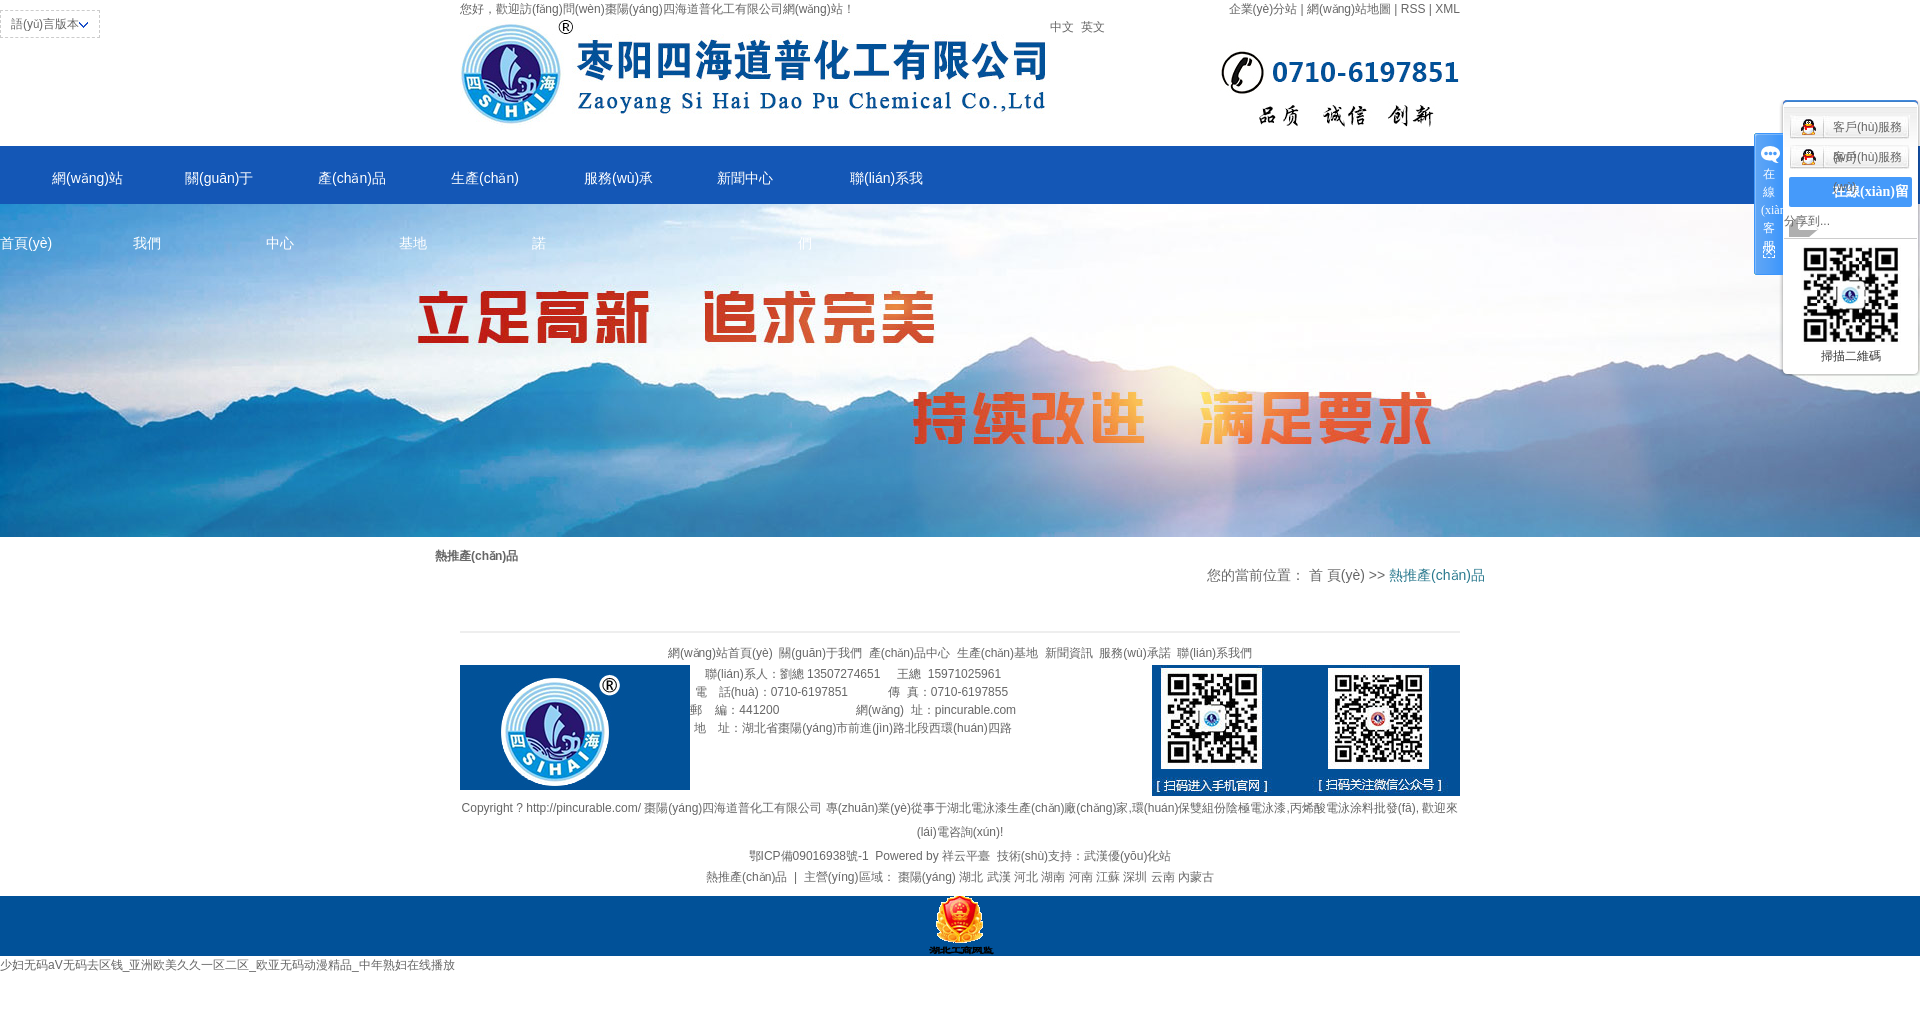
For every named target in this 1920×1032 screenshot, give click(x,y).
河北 (1026, 877)
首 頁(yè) (1337, 575)
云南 (1163, 877)
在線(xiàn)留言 (1870, 206)
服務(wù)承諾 (592, 187)
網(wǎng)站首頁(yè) (61, 187)
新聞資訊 (1069, 653)
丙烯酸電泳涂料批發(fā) (1353, 808)
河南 (1081, 877)
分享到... (1807, 221)
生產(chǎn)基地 (459, 187)
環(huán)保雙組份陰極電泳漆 (1209, 808)
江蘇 (1108, 877)
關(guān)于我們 (193, 187)
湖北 (971, 877)
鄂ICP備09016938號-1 (809, 856)
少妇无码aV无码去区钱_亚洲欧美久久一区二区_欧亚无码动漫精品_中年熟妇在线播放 (227, 965)
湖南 (1053, 877)
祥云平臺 (966, 856)
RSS (1413, 9)
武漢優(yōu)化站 (1127, 856)
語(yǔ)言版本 (45, 24)
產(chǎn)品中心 (326, 187)
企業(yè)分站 (1263, 9)
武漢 (999, 877)
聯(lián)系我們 (860, 187)
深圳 (1135, 877)
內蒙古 (1196, 877)
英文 (1093, 27)
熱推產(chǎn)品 (746, 877)
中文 (1062, 27)
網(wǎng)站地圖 (1349, 9)
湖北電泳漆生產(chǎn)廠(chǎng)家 (1037, 808)
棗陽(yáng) (927, 877)
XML (1447, 9)
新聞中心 (745, 178)
